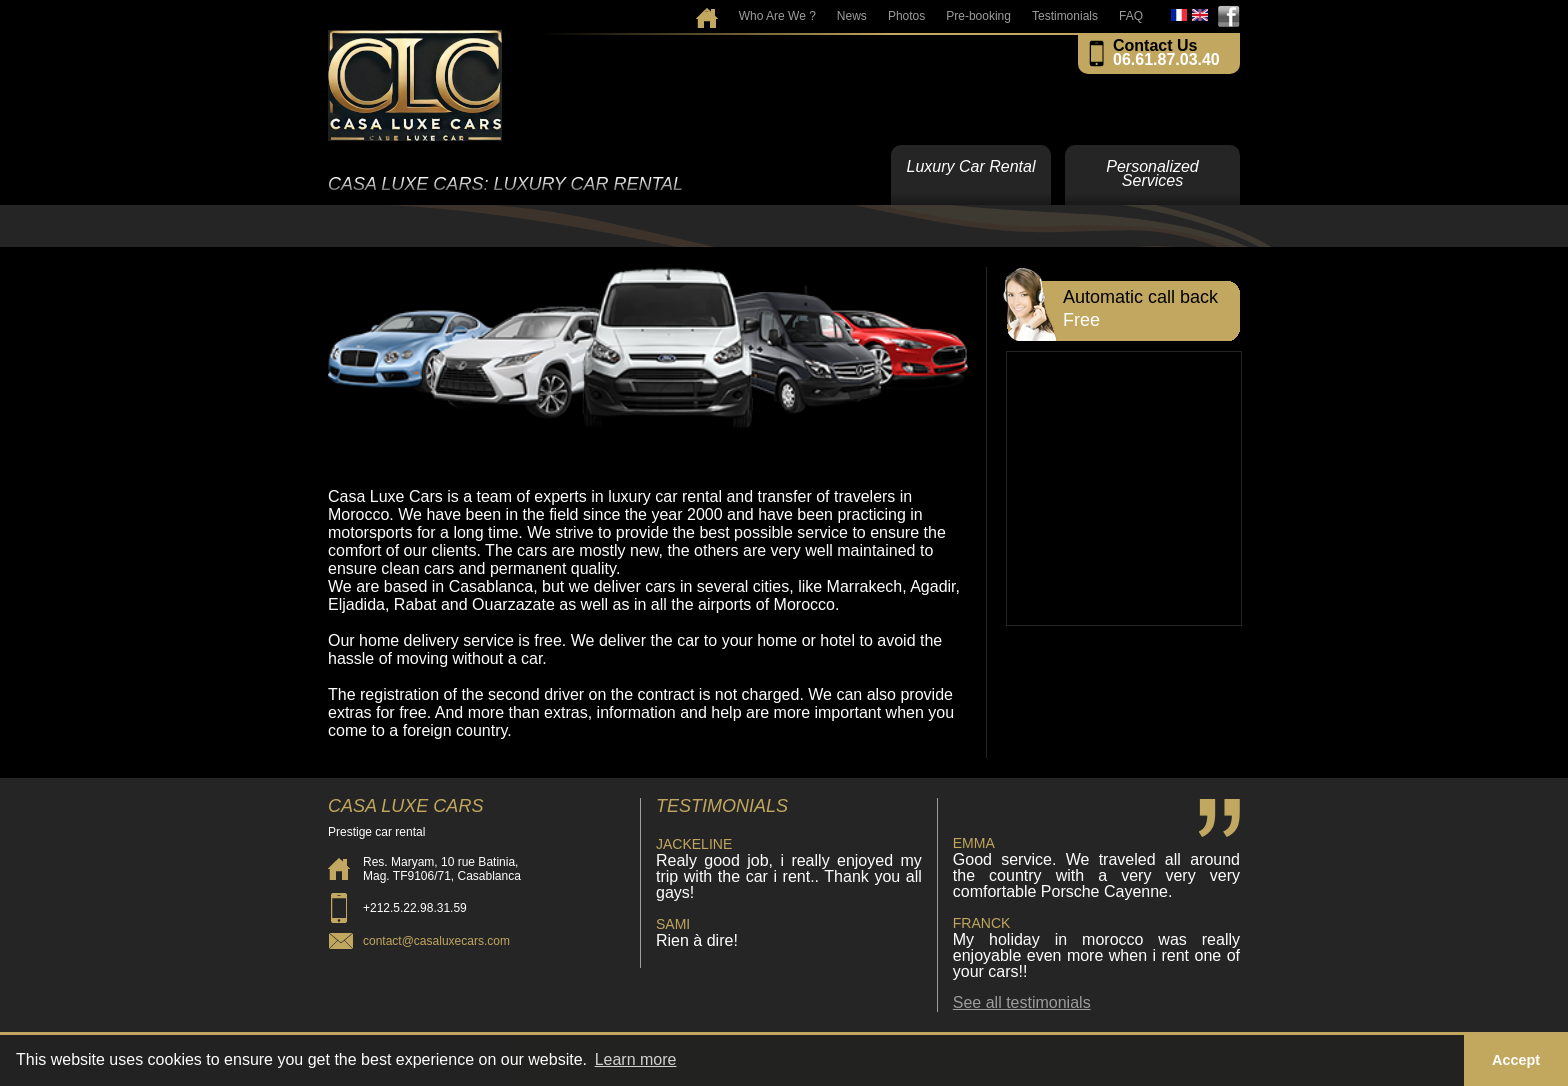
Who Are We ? (777, 16)
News (852, 16)
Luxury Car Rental (971, 166)
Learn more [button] (636, 1059)
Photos (906, 16)
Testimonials (1065, 16)
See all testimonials (1022, 1002)
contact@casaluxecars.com (436, 941)
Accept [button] (1516, 1060)
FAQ (1131, 16)
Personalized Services (1152, 173)
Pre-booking (978, 16)
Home (706, 11)
